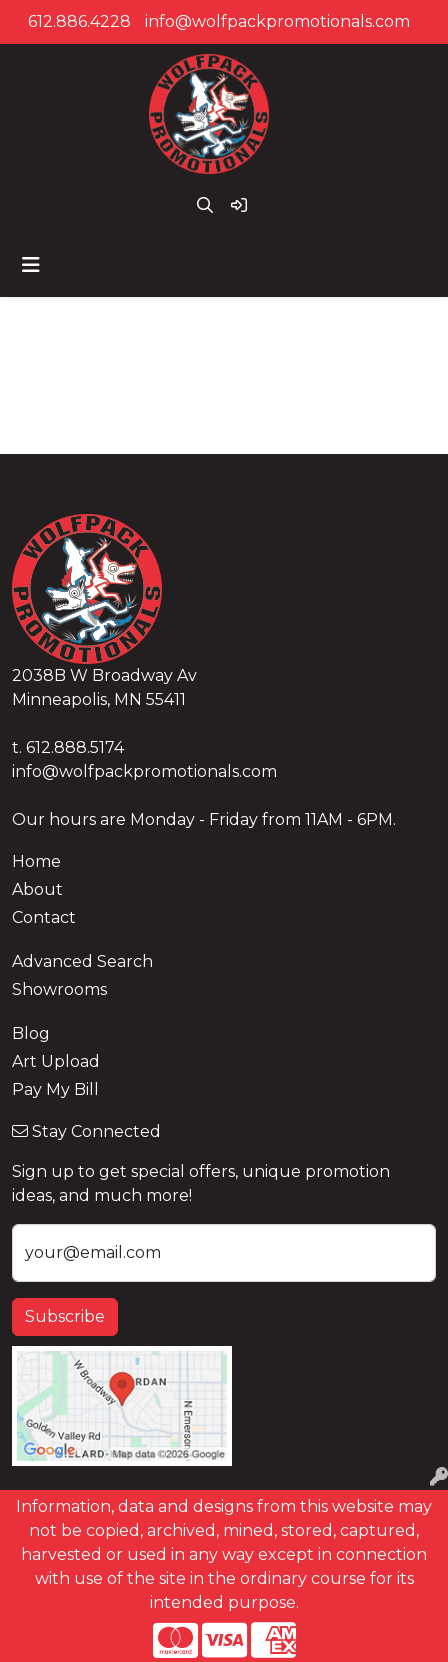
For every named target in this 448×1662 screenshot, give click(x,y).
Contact (44, 917)
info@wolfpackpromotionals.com (277, 21)
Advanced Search (82, 961)
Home (36, 861)
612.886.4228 (79, 21)
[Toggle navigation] (31, 265)
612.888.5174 (75, 747)
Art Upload (56, 1061)
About (37, 889)
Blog (31, 1033)
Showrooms (59, 989)
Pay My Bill (55, 1089)
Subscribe (65, 1316)
